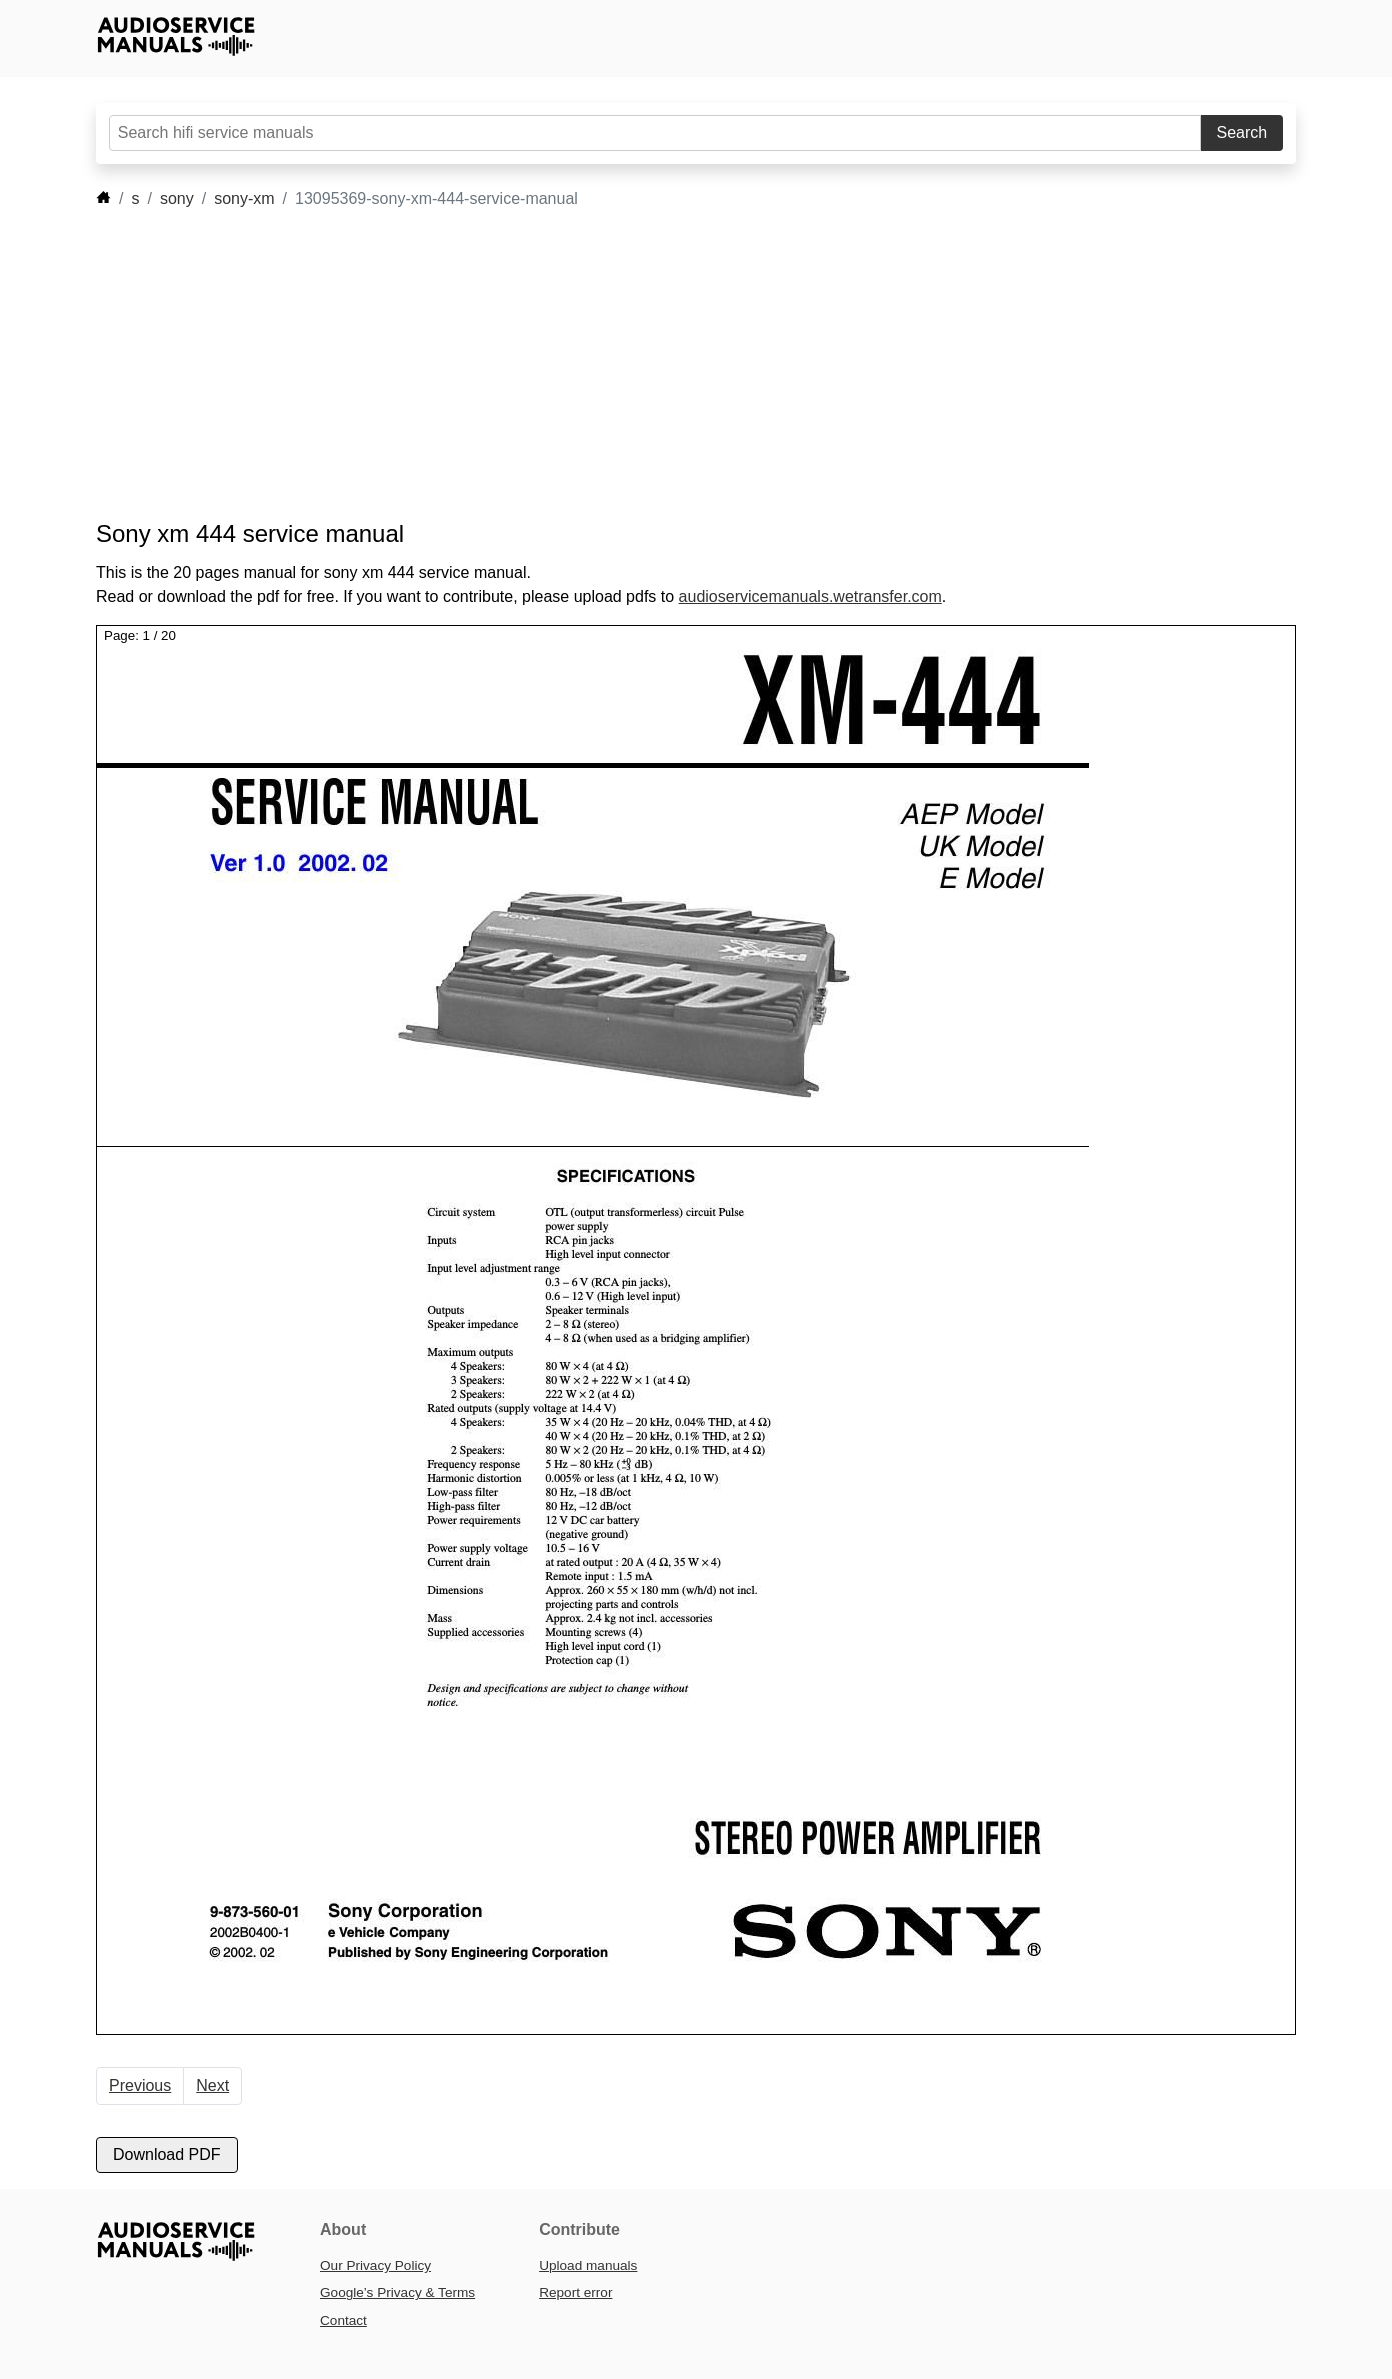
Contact (343, 2320)
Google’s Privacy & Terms (397, 2292)
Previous (140, 2085)
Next (212, 2085)
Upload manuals (588, 2265)
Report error (575, 2292)
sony (177, 198)
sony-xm (244, 198)
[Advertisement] (666, 365)
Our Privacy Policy (375, 2265)
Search (1242, 132)
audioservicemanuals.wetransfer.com (810, 596)
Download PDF (167, 2154)
